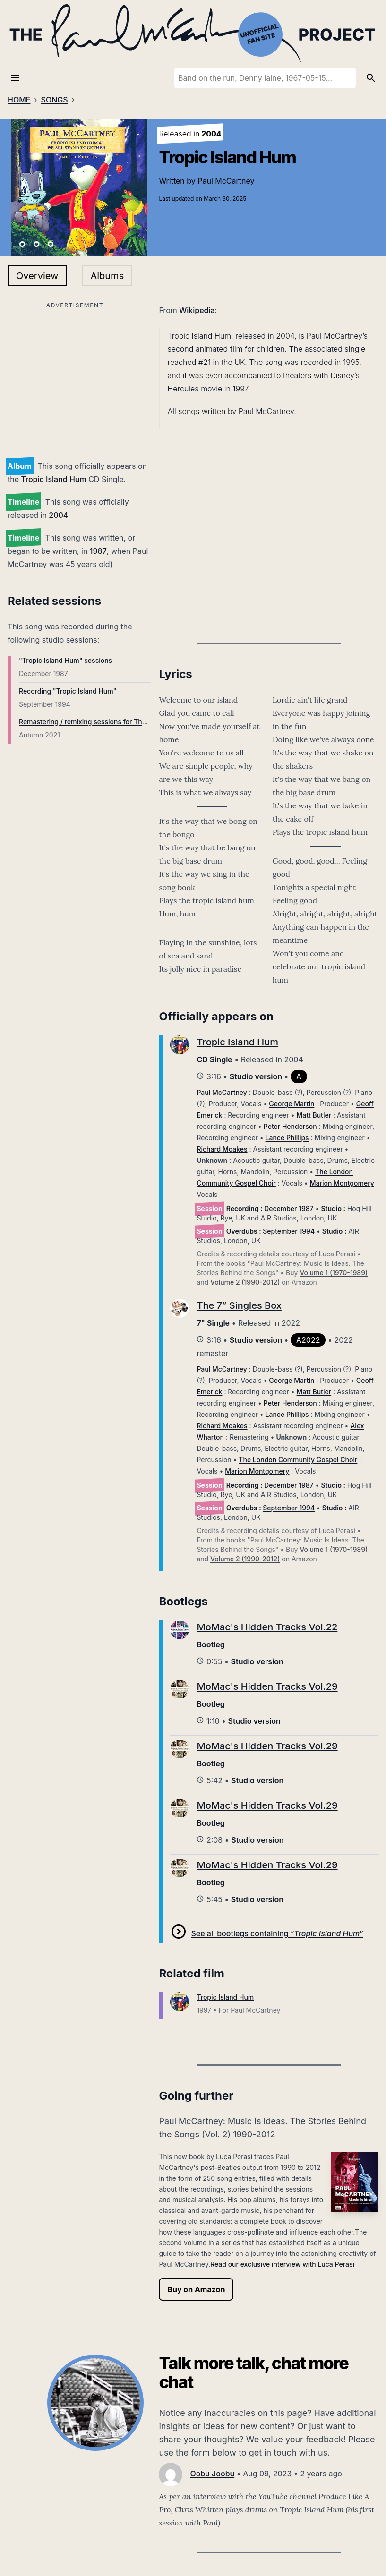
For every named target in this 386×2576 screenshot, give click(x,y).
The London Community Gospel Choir (298, 1460)
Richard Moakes (222, 1149)
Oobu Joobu (212, 2473)
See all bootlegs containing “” (277, 1933)
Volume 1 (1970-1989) (334, 1273)
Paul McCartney (225, 181)
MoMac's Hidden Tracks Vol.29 (267, 1686)
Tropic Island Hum (53, 479)
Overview (37, 275)
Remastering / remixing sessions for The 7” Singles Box (106, 722)
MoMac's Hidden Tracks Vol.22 (267, 1627)
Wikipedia (196, 310)
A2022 (308, 1340)
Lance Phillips (287, 1138)
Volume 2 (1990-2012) (245, 1282)
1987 (98, 551)
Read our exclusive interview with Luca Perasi (282, 2264)
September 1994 (289, 1231)
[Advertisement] (75, 378)
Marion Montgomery (342, 1183)
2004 (58, 515)
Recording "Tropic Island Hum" (67, 691)
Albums (107, 275)
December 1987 (289, 1208)
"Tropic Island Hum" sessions (65, 660)
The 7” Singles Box (239, 1305)
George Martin (291, 1104)
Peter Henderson (290, 1126)
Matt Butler (314, 1115)
